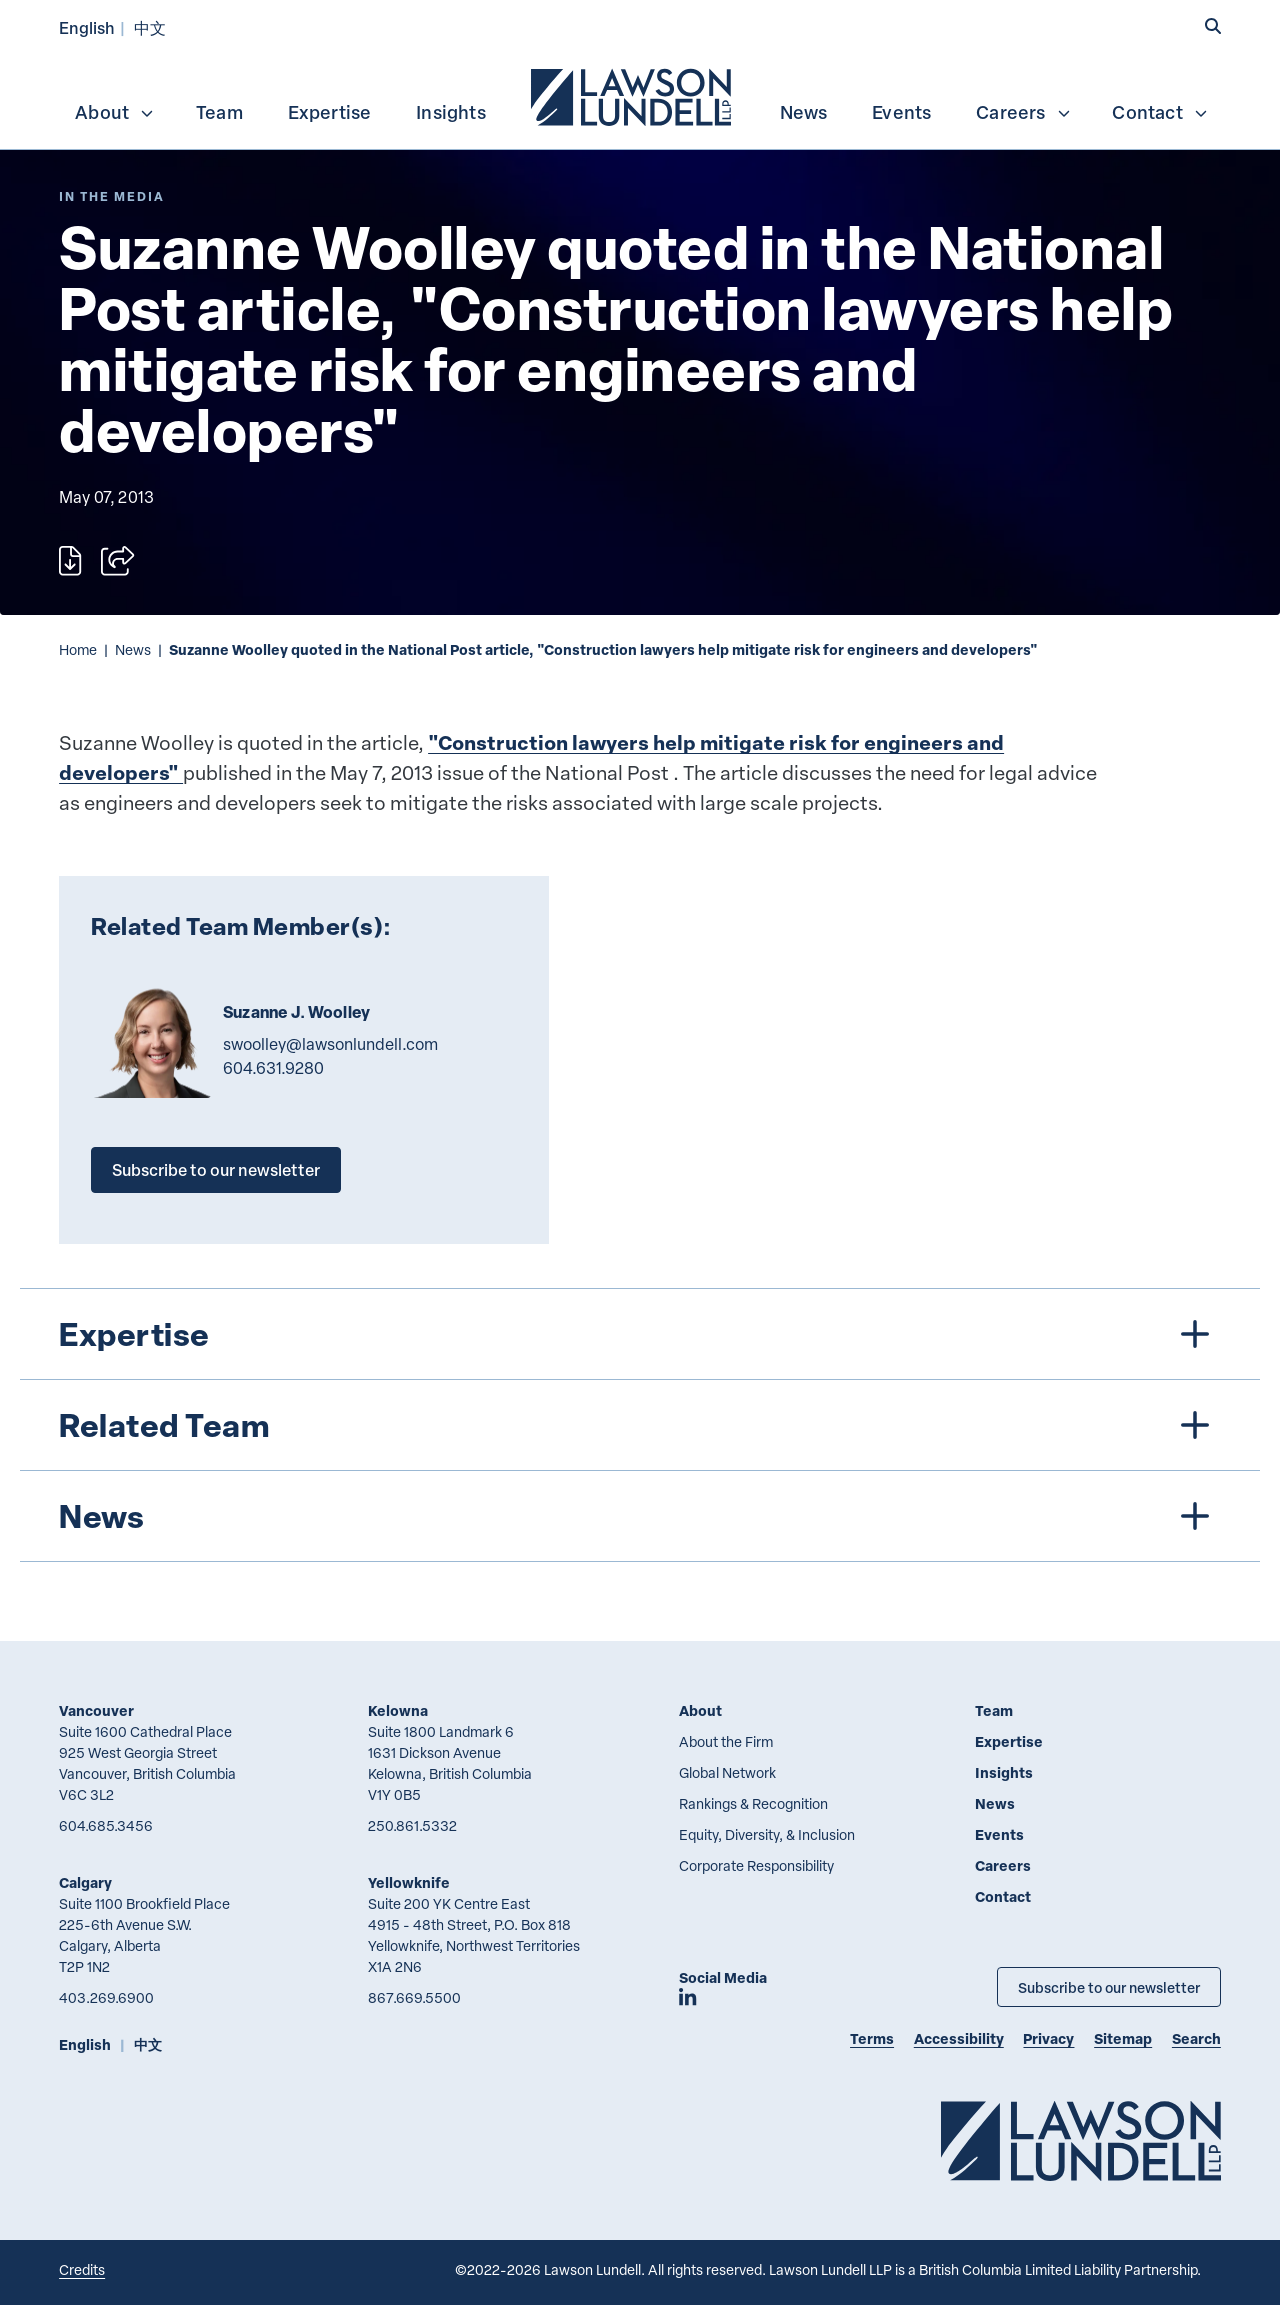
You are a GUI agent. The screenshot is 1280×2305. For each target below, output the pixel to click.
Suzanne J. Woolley (296, 1012)
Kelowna (398, 1710)
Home (78, 649)
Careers (1023, 112)
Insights (451, 112)
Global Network (727, 1772)
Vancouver (96, 1710)
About (115, 112)
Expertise (330, 112)
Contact (1160, 112)
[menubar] (640, 95)
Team (219, 112)
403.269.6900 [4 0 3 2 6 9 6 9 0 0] (106, 1997)
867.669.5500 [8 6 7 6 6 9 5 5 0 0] (414, 1997)
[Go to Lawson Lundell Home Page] (1081, 2140)
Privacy (1048, 2038)
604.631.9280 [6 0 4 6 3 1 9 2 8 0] (273, 1068)
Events (901, 112)
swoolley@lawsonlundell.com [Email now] (330, 1044)
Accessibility (959, 2038)
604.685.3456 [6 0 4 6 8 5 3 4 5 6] (106, 1825)
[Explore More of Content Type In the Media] (112, 196)
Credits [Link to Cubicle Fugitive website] (82, 2269)
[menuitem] (633, 95)
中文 (150, 27)
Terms (872, 2038)
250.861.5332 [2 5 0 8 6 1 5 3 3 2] (412, 1825)
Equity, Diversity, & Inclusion (767, 1834)
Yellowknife (409, 1882)
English (87, 27)
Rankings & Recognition (753, 1803)
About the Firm (726, 1741)
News (804, 112)
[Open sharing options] (117, 561)
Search (1196, 2038)
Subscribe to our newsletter (216, 1169)
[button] (1213, 27)
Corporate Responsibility (756, 1865)
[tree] (640, 1425)
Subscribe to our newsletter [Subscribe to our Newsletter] (1109, 1987)
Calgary (85, 1882)
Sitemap (1123, 2038)
